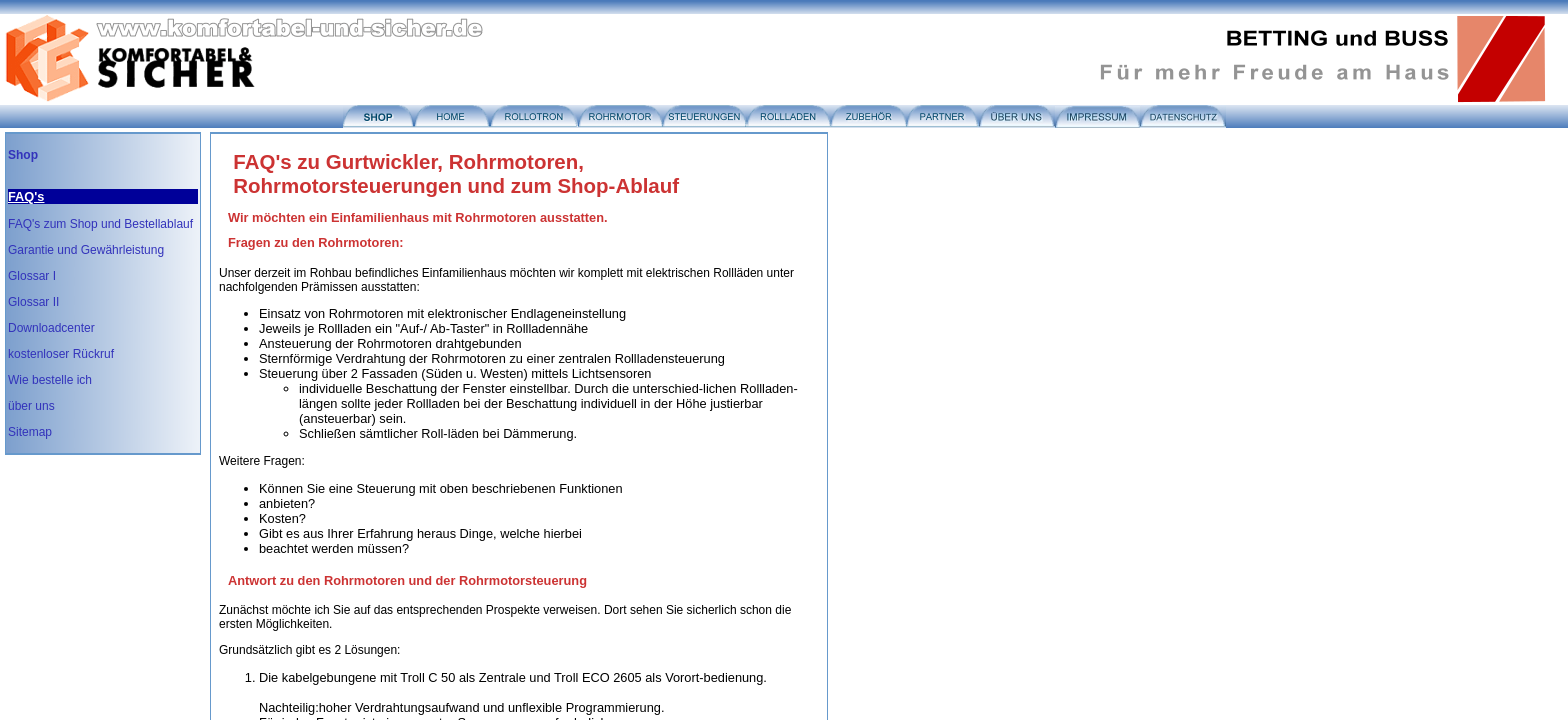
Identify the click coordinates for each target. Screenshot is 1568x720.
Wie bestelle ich (50, 380)
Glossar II (33, 302)
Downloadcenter (51, 328)
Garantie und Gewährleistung (86, 250)
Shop (23, 155)
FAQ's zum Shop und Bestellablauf (100, 224)
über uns (31, 406)
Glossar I (32, 276)
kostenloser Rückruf (61, 354)
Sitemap (30, 432)
